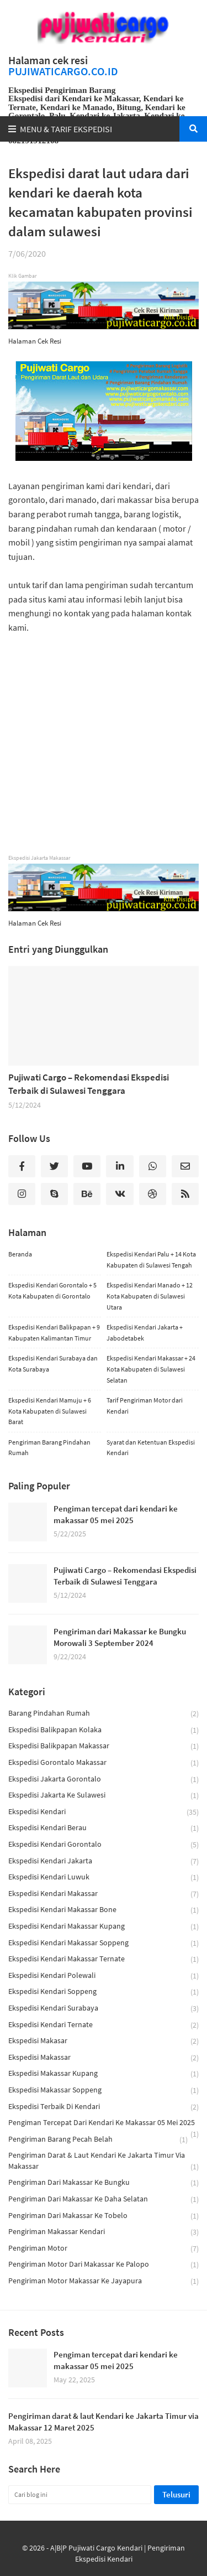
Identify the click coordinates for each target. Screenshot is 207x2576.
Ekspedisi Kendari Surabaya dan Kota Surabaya (53, 1363)
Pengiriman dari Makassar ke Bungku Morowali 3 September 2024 (120, 1637)
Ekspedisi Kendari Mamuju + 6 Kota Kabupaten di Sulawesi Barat (49, 1411)
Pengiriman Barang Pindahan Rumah (49, 1447)
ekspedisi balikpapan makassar (103, 1746)
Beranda (20, 1254)
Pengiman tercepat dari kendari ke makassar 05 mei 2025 (116, 1514)
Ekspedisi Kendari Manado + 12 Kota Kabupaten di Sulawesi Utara (150, 1296)
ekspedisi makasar (103, 2041)
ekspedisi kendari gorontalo (103, 1845)
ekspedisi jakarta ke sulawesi (103, 1795)
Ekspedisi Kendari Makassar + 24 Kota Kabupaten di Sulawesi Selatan (151, 1369)
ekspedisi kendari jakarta (103, 1861)
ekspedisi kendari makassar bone (103, 1910)
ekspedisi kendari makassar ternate (103, 1959)
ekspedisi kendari (103, 1812)
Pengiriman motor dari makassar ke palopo (103, 2265)
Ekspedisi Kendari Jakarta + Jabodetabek (145, 1332)
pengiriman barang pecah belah (98, 2140)
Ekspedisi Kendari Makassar (103, 1894)
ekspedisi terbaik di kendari (103, 2107)
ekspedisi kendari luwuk (103, 1877)
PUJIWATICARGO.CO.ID (63, 71)
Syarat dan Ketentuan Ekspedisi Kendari (151, 1447)
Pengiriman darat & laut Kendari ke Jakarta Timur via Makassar (103, 2161)
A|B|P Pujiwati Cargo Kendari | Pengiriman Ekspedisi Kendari (117, 2553)
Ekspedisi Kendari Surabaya (103, 2008)
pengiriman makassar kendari (103, 2232)
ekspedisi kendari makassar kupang (103, 1927)
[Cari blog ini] (79, 2494)
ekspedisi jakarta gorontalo (103, 1779)
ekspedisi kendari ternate (103, 2025)
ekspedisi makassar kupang (103, 2074)
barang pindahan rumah (103, 1714)
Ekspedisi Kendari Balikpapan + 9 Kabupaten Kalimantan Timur (54, 1332)
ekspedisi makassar (103, 2058)
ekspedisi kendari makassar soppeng (103, 1943)
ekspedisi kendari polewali (103, 1976)
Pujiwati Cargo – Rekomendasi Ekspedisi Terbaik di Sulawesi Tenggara (88, 1084)
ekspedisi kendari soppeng (103, 1992)
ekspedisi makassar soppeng (103, 2090)
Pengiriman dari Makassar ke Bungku (103, 2183)
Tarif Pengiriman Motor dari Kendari (145, 1405)
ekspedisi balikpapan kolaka (103, 1730)
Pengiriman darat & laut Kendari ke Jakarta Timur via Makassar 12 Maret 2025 (103, 2422)
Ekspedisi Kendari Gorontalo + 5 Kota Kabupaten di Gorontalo (52, 1290)
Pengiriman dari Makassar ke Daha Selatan (103, 2199)
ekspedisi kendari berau (103, 1828)
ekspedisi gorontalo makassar (103, 1763)
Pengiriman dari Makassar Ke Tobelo (103, 2216)
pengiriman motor (103, 2249)
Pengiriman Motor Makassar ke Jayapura (103, 2281)
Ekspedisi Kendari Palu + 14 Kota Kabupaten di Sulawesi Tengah (151, 1259)
